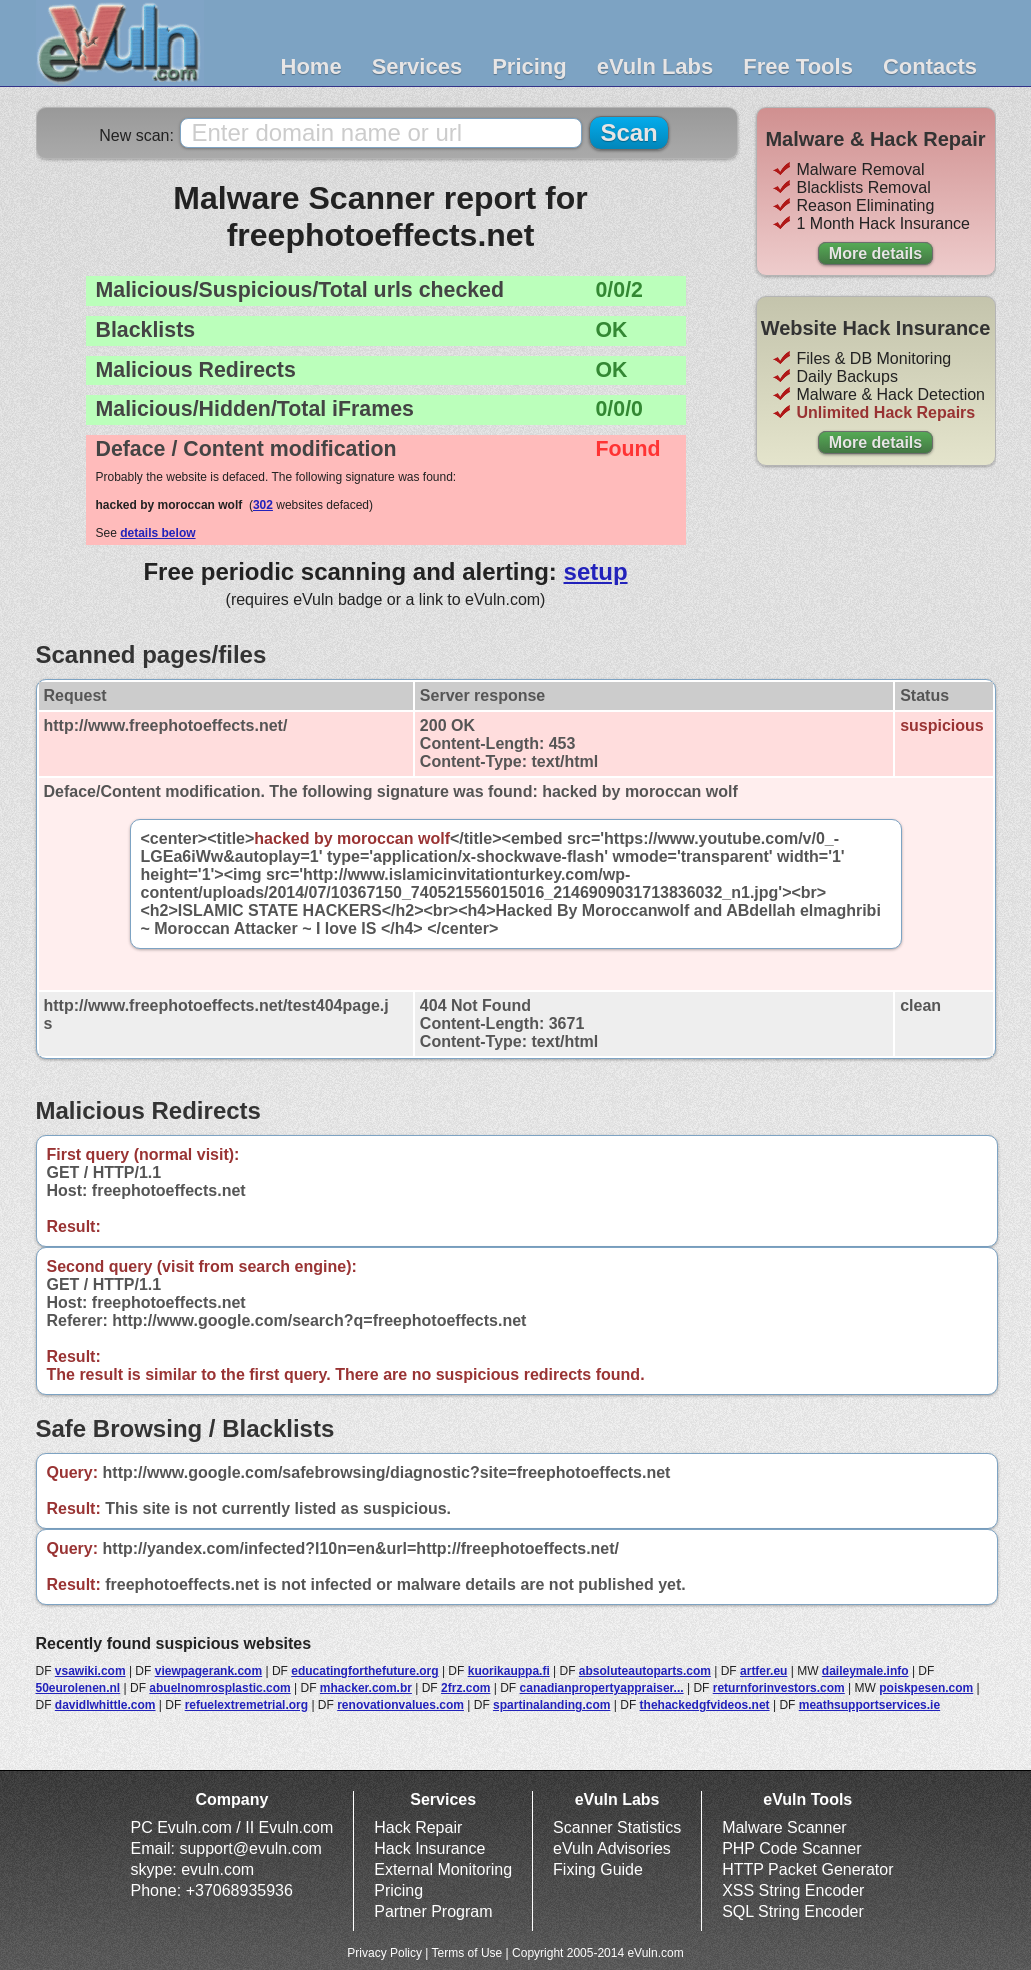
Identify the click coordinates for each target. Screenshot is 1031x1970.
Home (311, 66)
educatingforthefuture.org (364, 1671)
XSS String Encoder (793, 1890)
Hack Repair (418, 1827)
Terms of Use (467, 1953)
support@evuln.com (250, 1848)
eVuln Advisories (612, 1848)
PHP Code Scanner (791, 1848)
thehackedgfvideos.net (705, 1705)
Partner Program (433, 1911)
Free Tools (798, 66)
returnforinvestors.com (779, 1688)
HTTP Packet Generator (807, 1869)
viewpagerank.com (208, 1671)
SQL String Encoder (793, 1911)
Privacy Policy (384, 1953)
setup (596, 571)
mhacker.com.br (366, 1688)
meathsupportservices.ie (869, 1705)
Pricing (529, 66)
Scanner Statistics (617, 1827)
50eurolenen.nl (78, 1688)
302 (263, 505)
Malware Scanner (784, 1827)
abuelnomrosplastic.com (219, 1688)
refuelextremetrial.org (246, 1705)
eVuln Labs (655, 66)
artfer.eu (763, 1671)
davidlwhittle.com (105, 1705)
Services (417, 66)
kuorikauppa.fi (509, 1671)
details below (157, 533)
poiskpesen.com (926, 1688)
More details (875, 253)
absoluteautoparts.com (645, 1671)
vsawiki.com (90, 1671)
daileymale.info (865, 1671)
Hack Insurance (429, 1848)
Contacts (930, 66)
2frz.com (465, 1688)
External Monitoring (443, 1869)
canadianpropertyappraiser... (602, 1688)
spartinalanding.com (551, 1705)
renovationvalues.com (400, 1705)
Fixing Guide (598, 1869)
